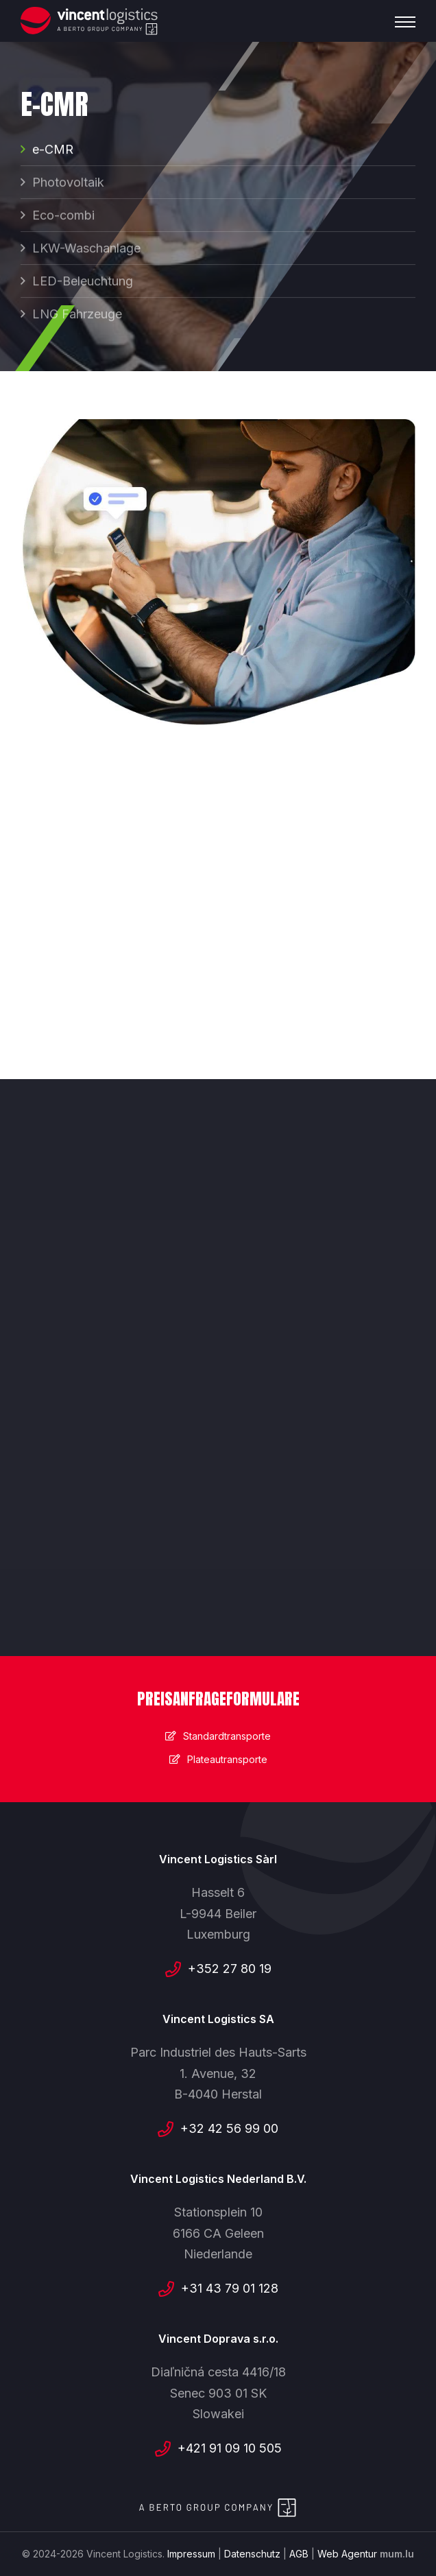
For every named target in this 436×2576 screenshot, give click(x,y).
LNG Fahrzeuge (77, 315)
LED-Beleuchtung (82, 282)
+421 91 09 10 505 (230, 2448)
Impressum (191, 2554)
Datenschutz (252, 2554)
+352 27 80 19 (229, 1968)
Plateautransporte (227, 1759)
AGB (298, 2554)
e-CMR (52, 150)
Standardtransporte (227, 1736)
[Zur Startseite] (89, 21)
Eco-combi (63, 216)
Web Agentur (347, 2554)
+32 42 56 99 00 (229, 2128)
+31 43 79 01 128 (229, 2288)
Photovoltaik (68, 183)
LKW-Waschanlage (86, 249)
